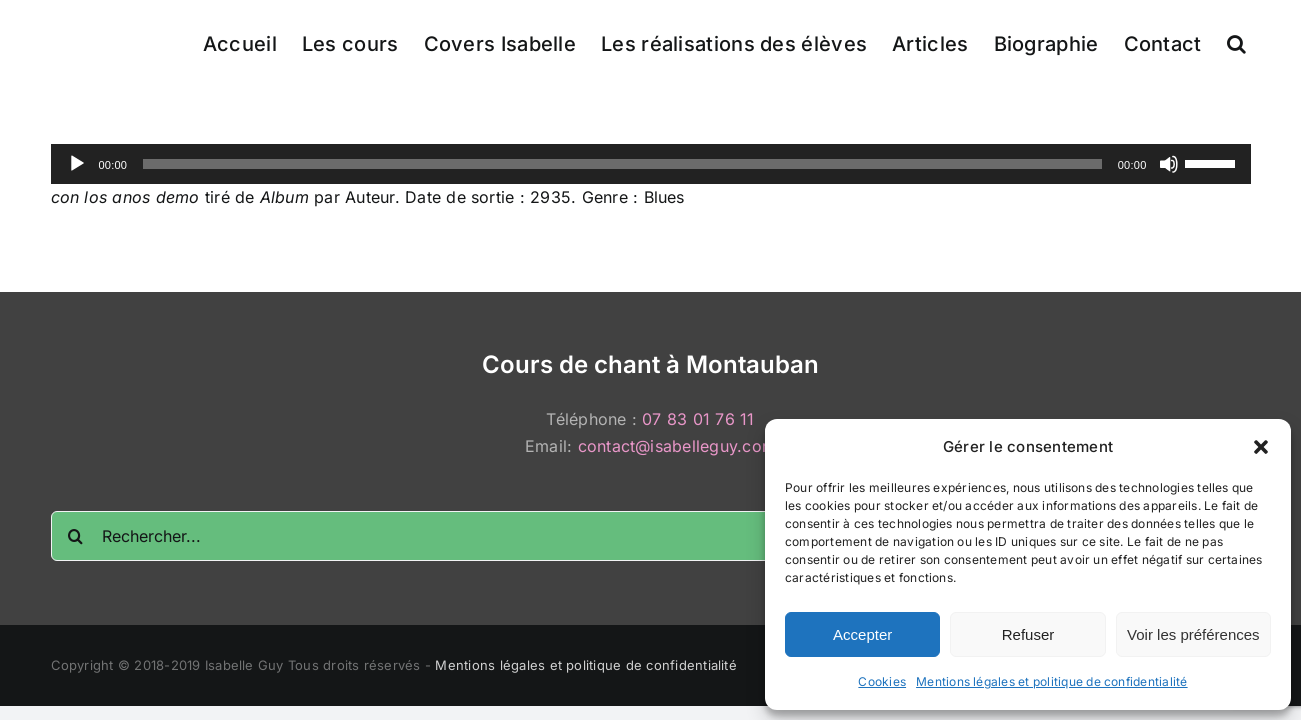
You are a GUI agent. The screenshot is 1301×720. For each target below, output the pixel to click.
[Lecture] (77, 164)
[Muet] (1169, 164)
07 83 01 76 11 (698, 419)
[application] (651, 164)
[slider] (622, 164)
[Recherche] (76, 536)
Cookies (882, 681)
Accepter (862, 634)
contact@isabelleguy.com (677, 446)
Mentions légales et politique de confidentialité (1052, 681)
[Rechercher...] (651, 536)
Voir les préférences (1193, 634)
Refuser (1028, 634)
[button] (1261, 447)
